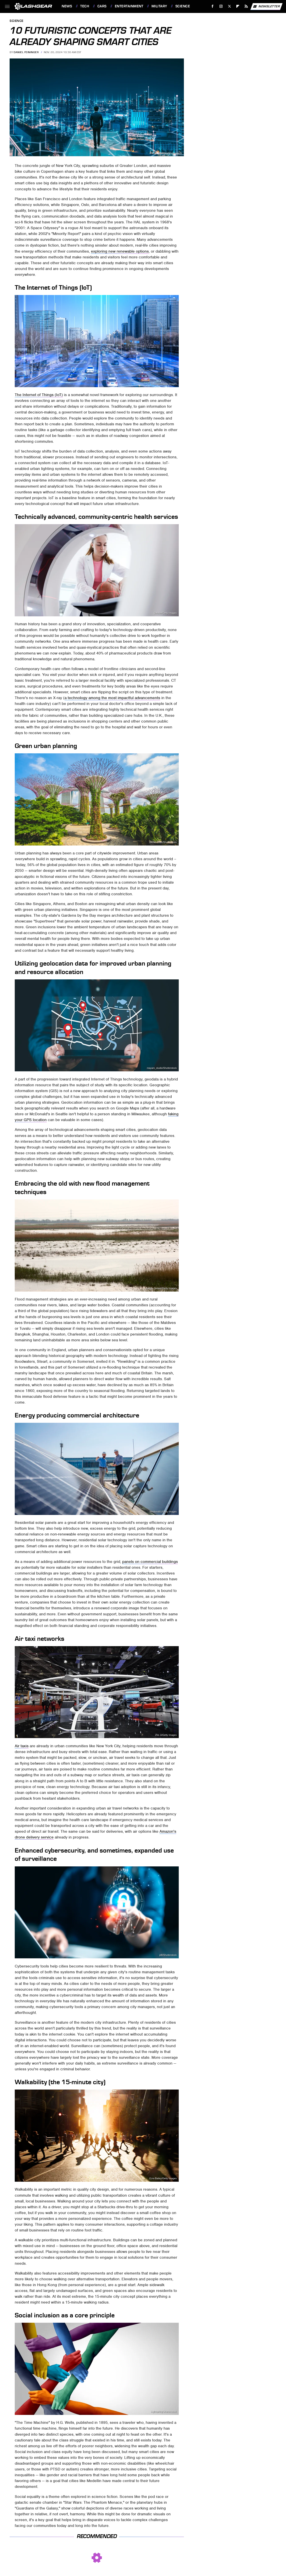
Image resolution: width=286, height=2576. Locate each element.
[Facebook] (212, 6)
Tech (84, 6)
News (67, 6)
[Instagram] (221, 6)
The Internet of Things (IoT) (39, 394)
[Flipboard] (238, 6)
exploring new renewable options (120, 251)
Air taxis (22, 1745)
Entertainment (129, 6)
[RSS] (246, 6)
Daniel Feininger (26, 52)
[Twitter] (229, 6)
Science (182, 6)
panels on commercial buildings (150, 1561)
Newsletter (266, 6)
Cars (102, 6)
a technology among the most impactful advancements (112, 697)
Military (159, 6)
